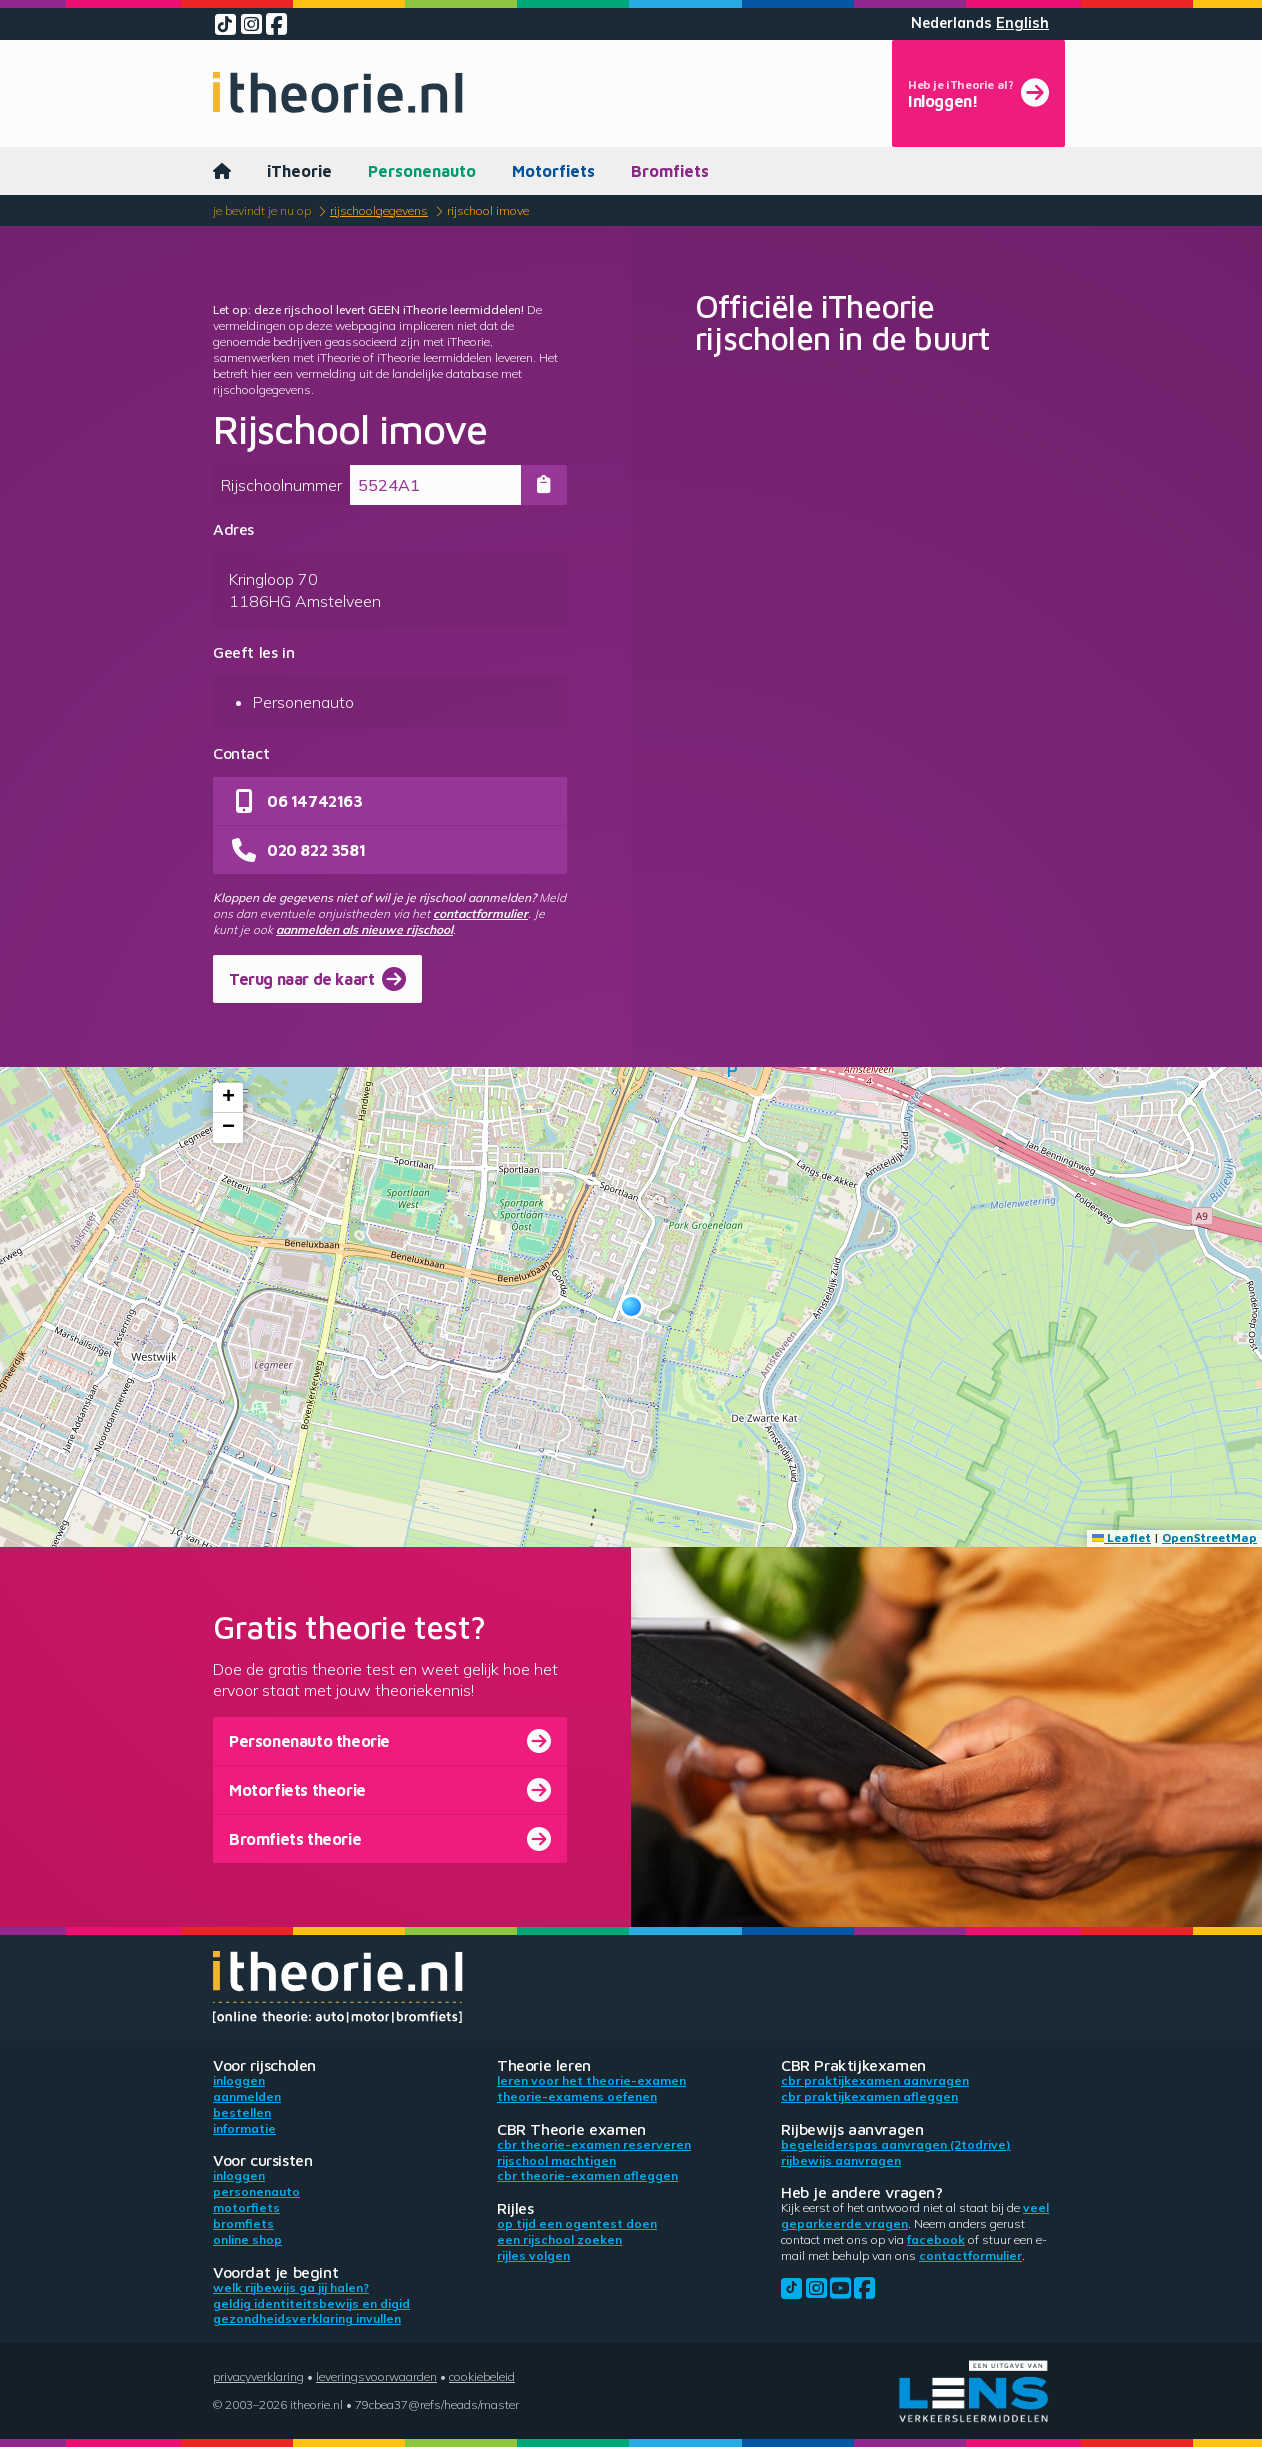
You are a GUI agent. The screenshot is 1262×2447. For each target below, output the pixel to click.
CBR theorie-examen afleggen (587, 2175)
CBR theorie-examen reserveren (594, 2144)
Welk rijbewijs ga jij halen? (291, 2287)
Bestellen (242, 2112)
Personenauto (422, 171)
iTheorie (299, 171)
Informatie (244, 2128)
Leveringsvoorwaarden (376, 2376)
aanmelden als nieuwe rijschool (364, 929)
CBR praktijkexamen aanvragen (875, 2080)
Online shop (247, 2239)
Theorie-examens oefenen (577, 2096)
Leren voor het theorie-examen (591, 2080)
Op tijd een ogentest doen (577, 2223)
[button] (631, 1306)
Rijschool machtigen (556, 2160)
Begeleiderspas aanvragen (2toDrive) (896, 2144)
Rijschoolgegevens (379, 210)
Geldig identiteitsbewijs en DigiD (311, 2303)
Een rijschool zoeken (559, 2239)
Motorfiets (553, 171)
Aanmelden (247, 2096)
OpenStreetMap (1209, 1537)
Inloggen (239, 2080)
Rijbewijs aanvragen (841, 2160)
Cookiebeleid (482, 2376)
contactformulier (480, 913)
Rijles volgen (533, 2255)
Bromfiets (670, 171)
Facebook (936, 2239)
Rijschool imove (488, 210)
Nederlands (951, 23)
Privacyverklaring (258, 2376)
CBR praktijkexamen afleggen (869, 2096)
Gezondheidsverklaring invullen (307, 2318)
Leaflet (1121, 1537)
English (1022, 23)
